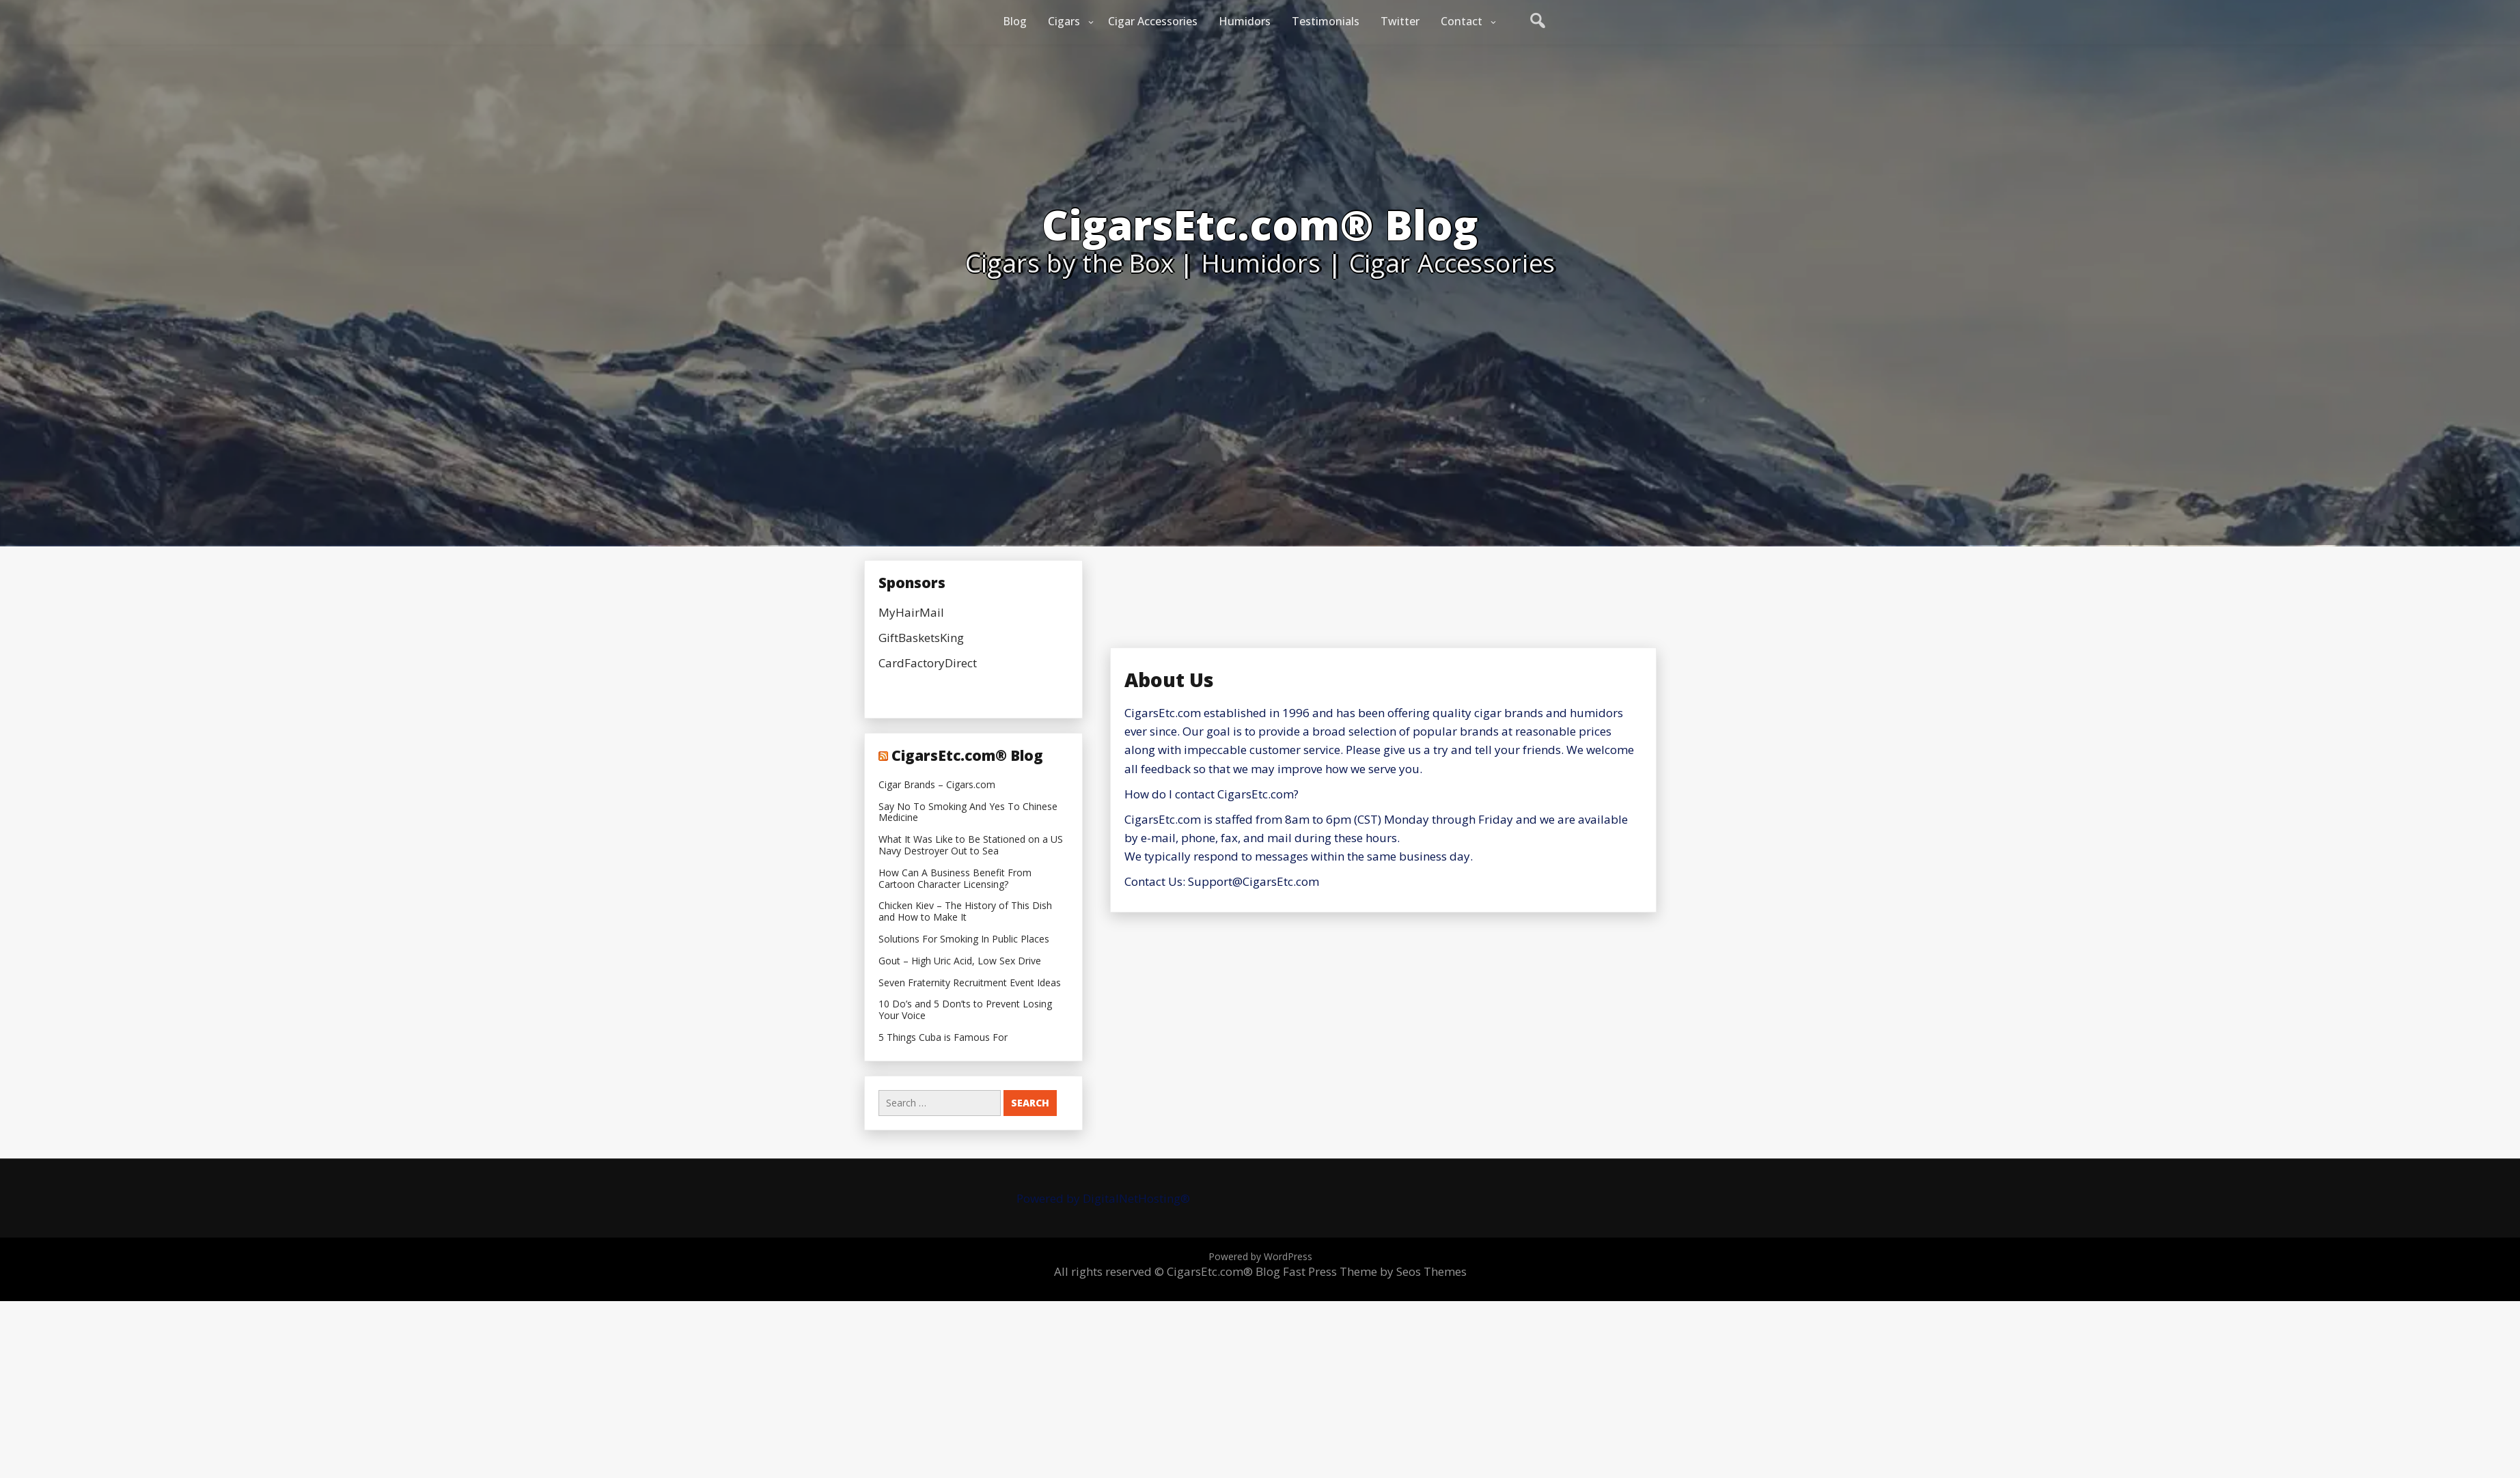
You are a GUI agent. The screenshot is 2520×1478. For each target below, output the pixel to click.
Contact (1461, 21)
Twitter (1400, 21)
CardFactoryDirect (927, 663)
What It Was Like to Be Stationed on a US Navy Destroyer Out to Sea (970, 845)
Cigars (1064, 21)
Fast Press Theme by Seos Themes (1375, 1271)
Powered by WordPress (1260, 1256)
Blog (1015, 21)
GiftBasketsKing (921, 637)
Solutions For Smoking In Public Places (963, 939)
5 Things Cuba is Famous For (943, 1038)
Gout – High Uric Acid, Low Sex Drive (959, 961)
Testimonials (1325, 21)
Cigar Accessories (1152, 21)
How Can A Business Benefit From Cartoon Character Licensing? (954, 879)
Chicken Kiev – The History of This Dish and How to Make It (965, 911)
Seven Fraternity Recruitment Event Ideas (969, 983)
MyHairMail (911, 612)
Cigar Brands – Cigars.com (936, 785)
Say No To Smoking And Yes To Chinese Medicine (967, 812)
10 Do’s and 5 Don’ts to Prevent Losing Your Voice (965, 1010)
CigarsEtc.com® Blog (967, 755)
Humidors (1245, 21)
